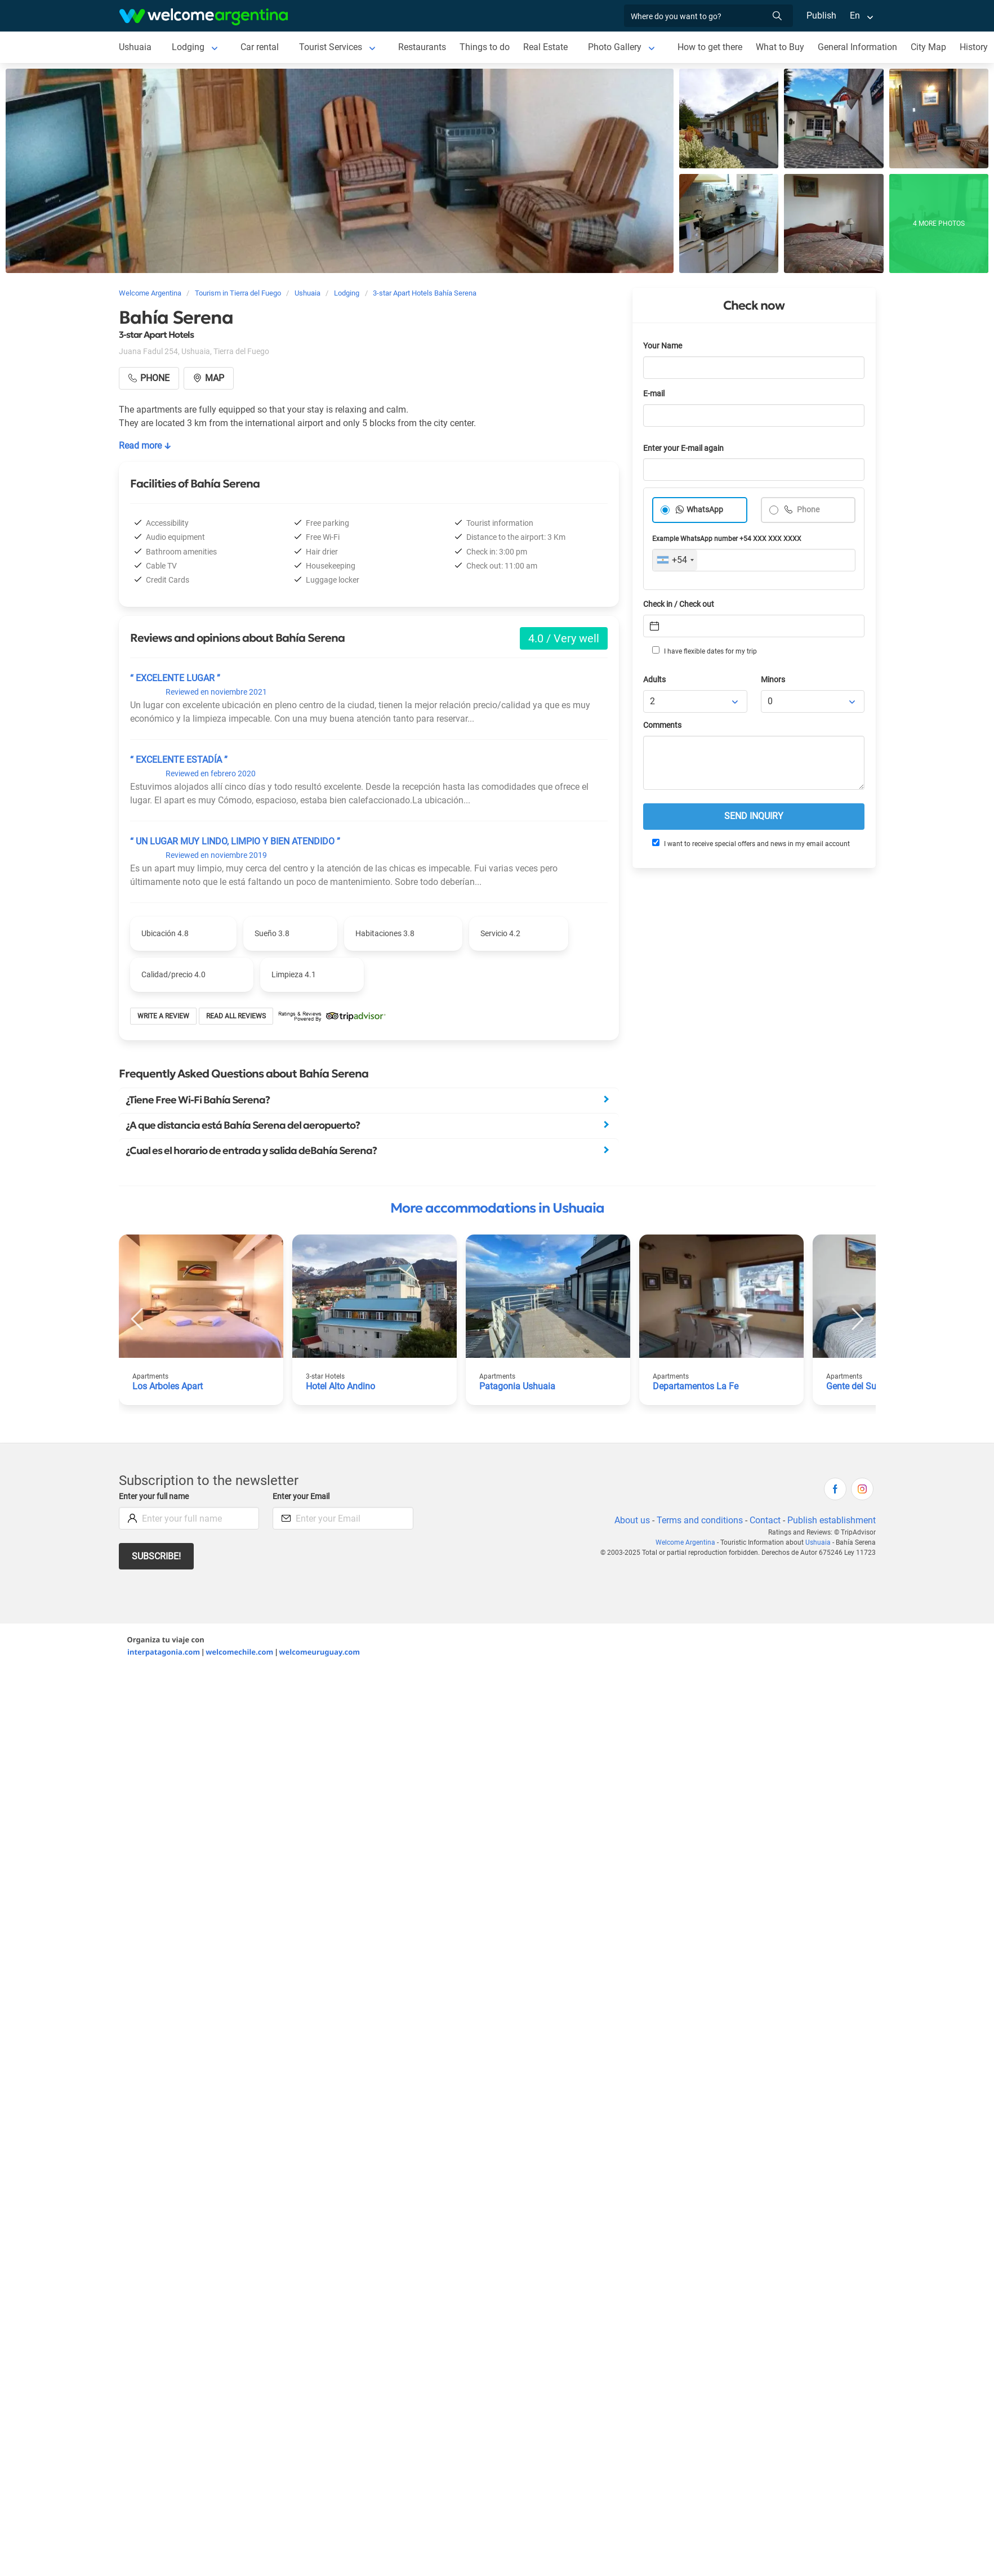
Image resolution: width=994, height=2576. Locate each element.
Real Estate (545, 47)
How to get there (709, 47)
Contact (765, 1520)
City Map (928, 47)
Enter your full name (154, 1496)
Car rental (259, 47)
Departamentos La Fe (695, 1386)
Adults (654, 680)
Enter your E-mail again (683, 448)
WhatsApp (705, 510)
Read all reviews (236, 1016)
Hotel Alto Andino (340, 1386)
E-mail (654, 394)
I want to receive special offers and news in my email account (751, 843)
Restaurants (422, 47)
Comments (662, 725)
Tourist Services (330, 47)
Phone (807, 510)
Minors (773, 680)
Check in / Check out (678, 604)
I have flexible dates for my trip (704, 650)
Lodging (188, 47)
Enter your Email (301, 1496)
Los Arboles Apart (167, 1386)
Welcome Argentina (685, 1542)
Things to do (485, 47)
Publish (821, 15)
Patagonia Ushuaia (517, 1386)
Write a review (163, 1016)
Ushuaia (135, 47)
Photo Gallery (614, 47)
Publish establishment (831, 1520)
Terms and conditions (700, 1520)
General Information (857, 47)
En (855, 15)
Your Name (662, 346)
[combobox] (675, 560)
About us (632, 1520)
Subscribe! (156, 1556)
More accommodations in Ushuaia (497, 1208)
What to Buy (780, 47)
